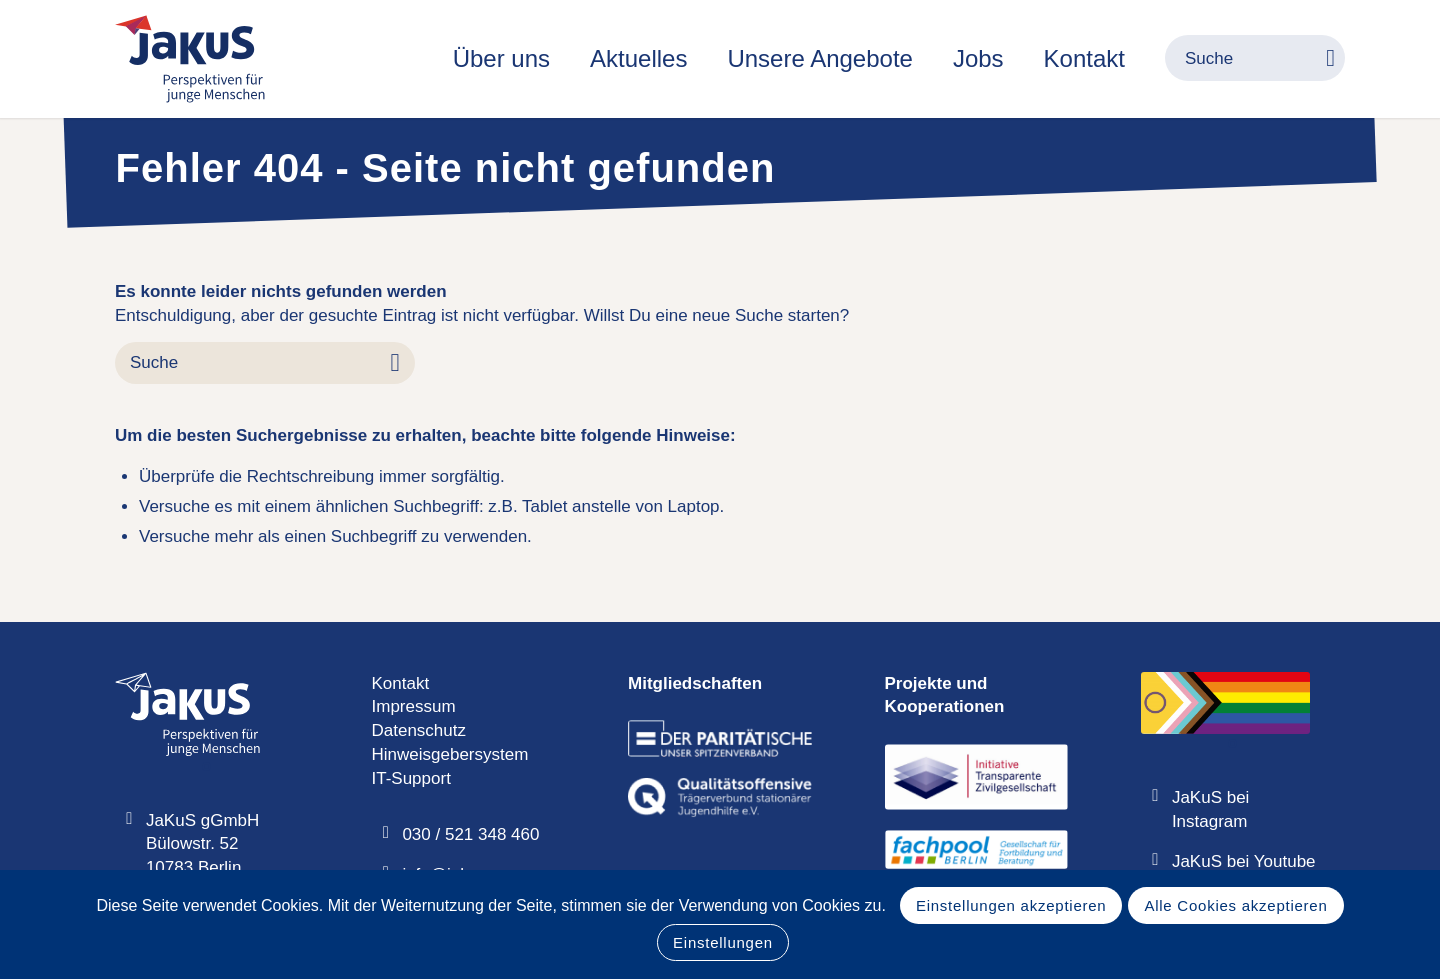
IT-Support (411, 778)
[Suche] (1235, 59)
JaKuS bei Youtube (1244, 861)
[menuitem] (501, 59)
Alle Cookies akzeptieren (1235, 905)
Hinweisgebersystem (450, 754)
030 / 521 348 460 (470, 834)
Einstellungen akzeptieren (1011, 905)
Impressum (414, 706)
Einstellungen (723, 942)
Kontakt (401, 683)
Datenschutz (419, 730)
